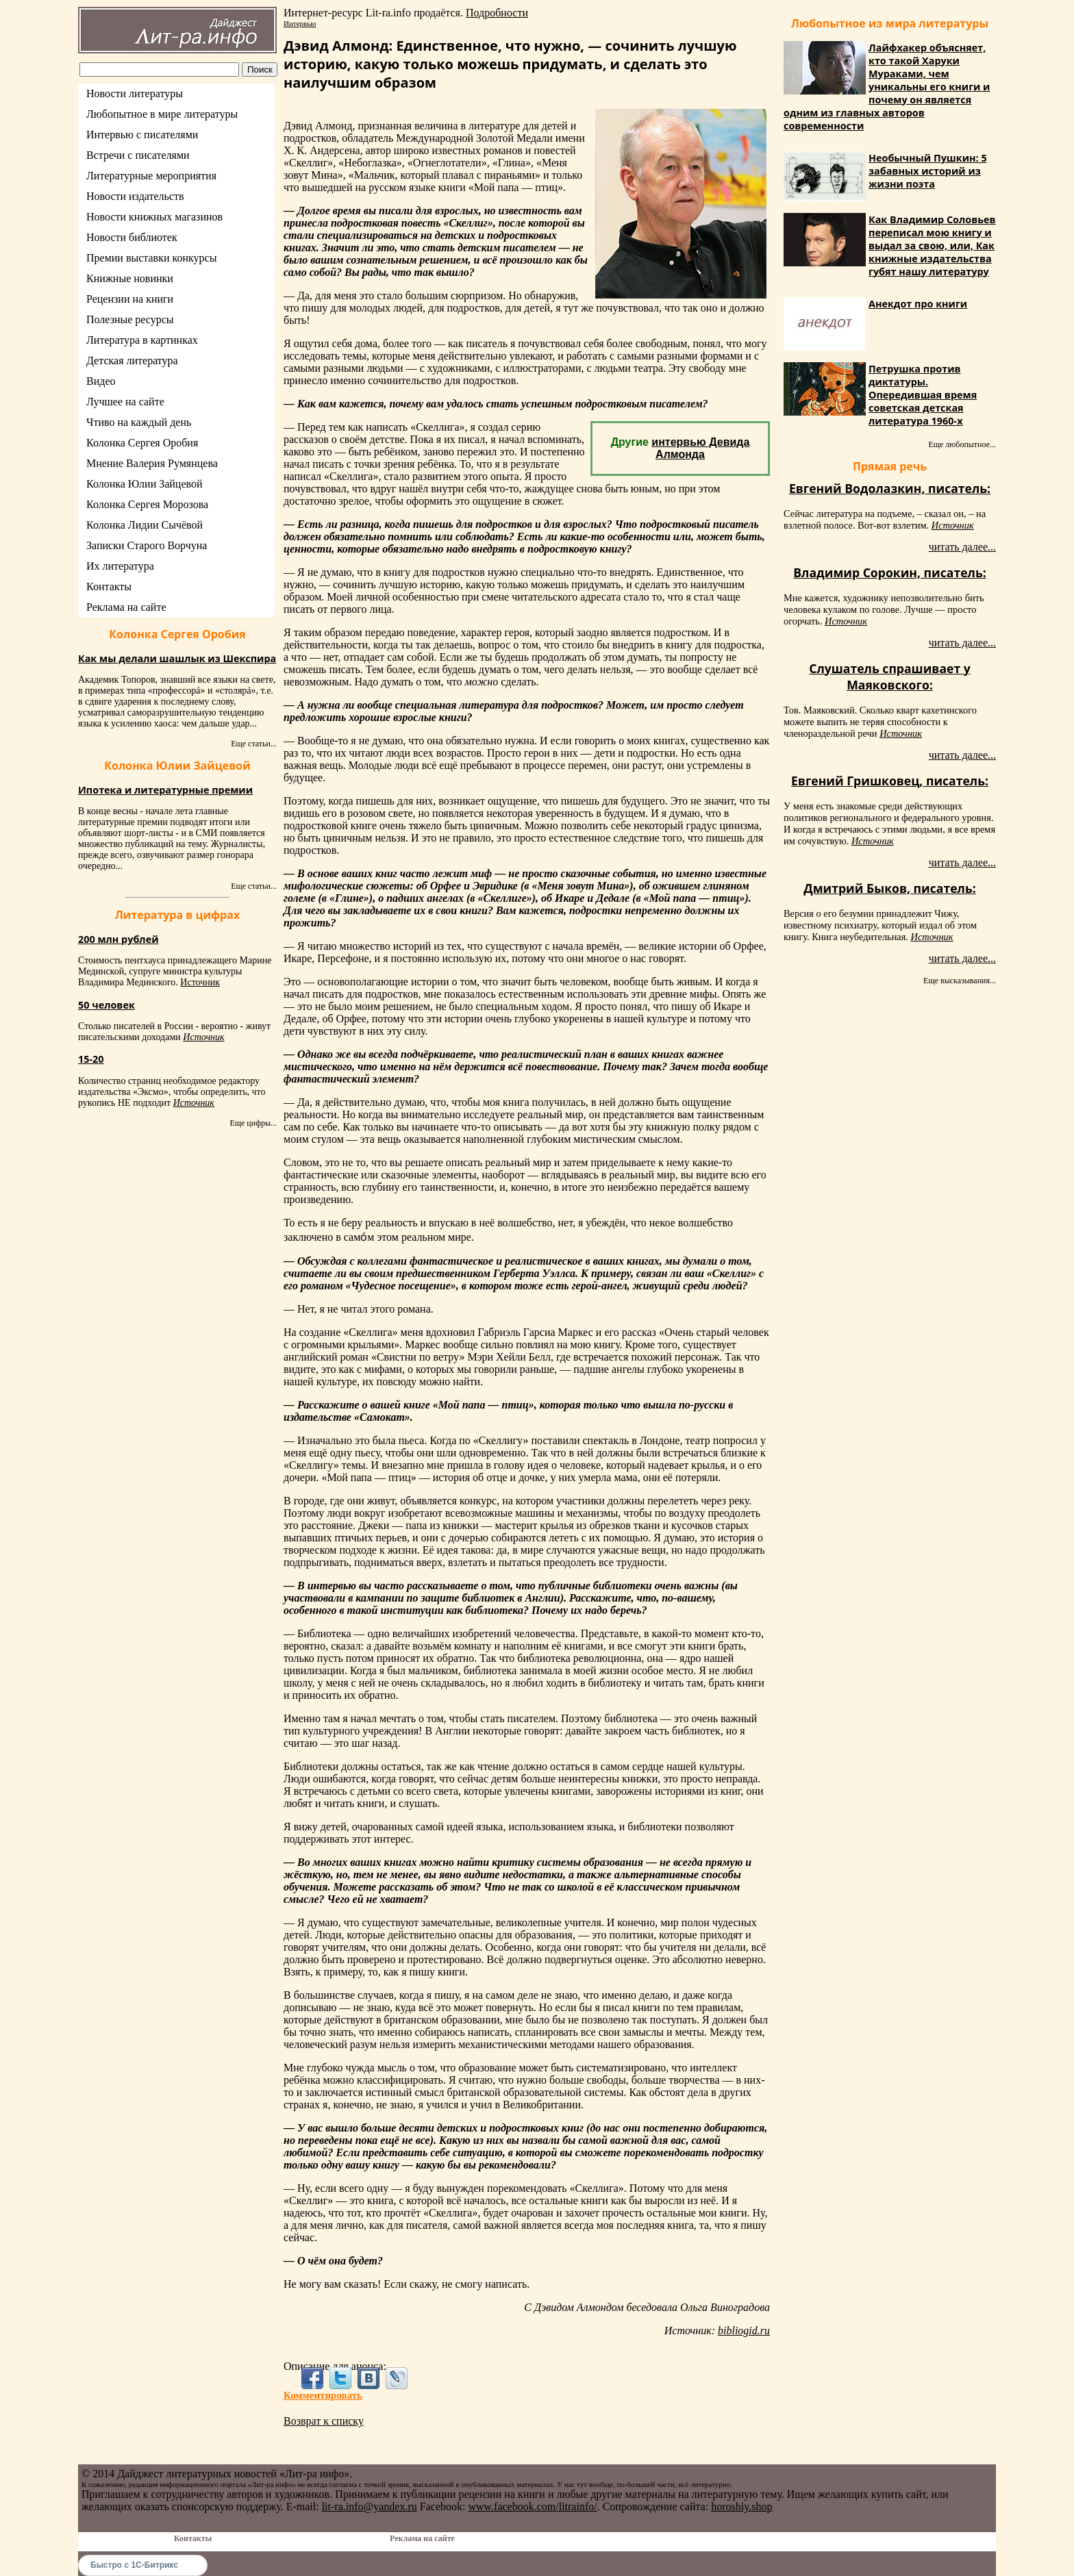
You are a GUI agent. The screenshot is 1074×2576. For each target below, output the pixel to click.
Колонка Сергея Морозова (147, 504)
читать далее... (962, 547)
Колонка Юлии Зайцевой (144, 484)
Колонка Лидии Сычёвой (144, 525)
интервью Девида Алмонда (700, 448)
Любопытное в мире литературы (162, 114)
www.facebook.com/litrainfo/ (532, 2506)
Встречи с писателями (138, 155)
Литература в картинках (142, 340)
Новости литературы (134, 93)
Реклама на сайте (126, 607)
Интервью (300, 23)
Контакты (109, 586)
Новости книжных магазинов (154, 217)
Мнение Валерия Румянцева (152, 463)
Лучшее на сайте (125, 401)
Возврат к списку (324, 2421)
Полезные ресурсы (130, 319)
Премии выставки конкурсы (151, 258)
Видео (100, 381)
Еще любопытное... (962, 444)
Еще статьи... (254, 743)
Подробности (497, 12)
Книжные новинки (129, 278)
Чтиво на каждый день (138, 422)
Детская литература (132, 360)
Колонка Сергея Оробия (142, 443)
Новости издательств (135, 196)
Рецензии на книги (129, 299)
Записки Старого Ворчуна (146, 545)
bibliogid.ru (744, 2330)
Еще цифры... (253, 1123)
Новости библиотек (131, 237)
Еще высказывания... (959, 980)
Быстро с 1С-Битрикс (134, 2565)
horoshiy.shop (741, 2506)
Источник (200, 982)
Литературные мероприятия (151, 175)
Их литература (120, 566)
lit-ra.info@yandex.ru (369, 2506)
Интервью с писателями (142, 134)
